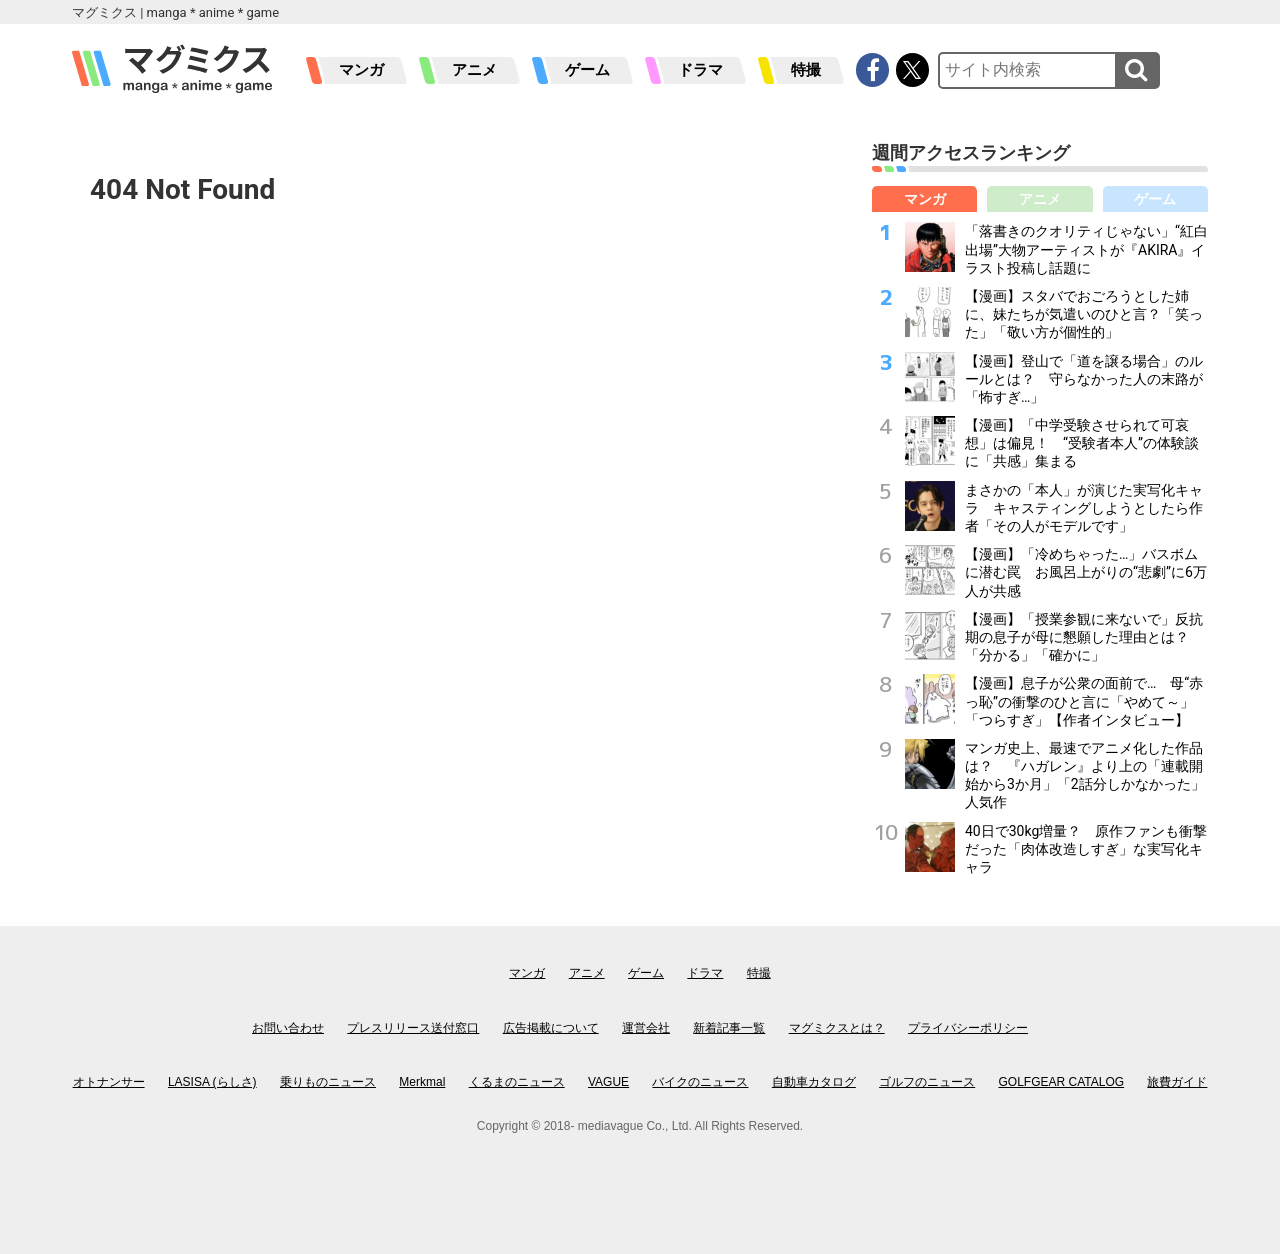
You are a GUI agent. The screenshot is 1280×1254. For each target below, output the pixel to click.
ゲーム (587, 70)
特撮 (806, 70)
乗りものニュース (328, 1082)
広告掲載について (551, 1028)
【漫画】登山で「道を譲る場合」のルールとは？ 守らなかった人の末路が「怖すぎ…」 (1084, 379)
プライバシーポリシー (968, 1028)
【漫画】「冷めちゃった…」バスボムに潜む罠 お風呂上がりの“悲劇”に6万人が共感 (1086, 572)
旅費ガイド (1177, 1082)
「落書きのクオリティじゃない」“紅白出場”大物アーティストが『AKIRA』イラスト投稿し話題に (1086, 249)
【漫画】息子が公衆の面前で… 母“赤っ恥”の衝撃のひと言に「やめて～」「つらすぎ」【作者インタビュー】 (1084, 701)
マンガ (361, 70)
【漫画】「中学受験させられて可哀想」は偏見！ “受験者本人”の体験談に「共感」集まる (1082, 443)
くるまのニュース (517, 1082)
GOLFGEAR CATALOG (1062, 1082)
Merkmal (422, 1082)
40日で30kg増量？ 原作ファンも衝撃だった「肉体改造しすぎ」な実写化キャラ (1086, 849)
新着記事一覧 (729, 1028)
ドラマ (700, 70)
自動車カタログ (814, 1082)
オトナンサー (109, 1082)
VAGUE (608, 1082)
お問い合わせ (288, 1028)
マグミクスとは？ (837, 1028)
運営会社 (646, 1028)
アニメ (474, 70)
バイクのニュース (700, 1082)
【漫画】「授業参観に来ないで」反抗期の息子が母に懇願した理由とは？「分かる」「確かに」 (1084, 637)
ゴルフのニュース (927, 1082)
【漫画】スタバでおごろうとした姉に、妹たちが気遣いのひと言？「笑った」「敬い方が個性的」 (1084, 314)
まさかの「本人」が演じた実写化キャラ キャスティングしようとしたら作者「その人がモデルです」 (1084, 508)
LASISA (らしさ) (212, 1082)
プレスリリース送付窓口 (413, 1028)
